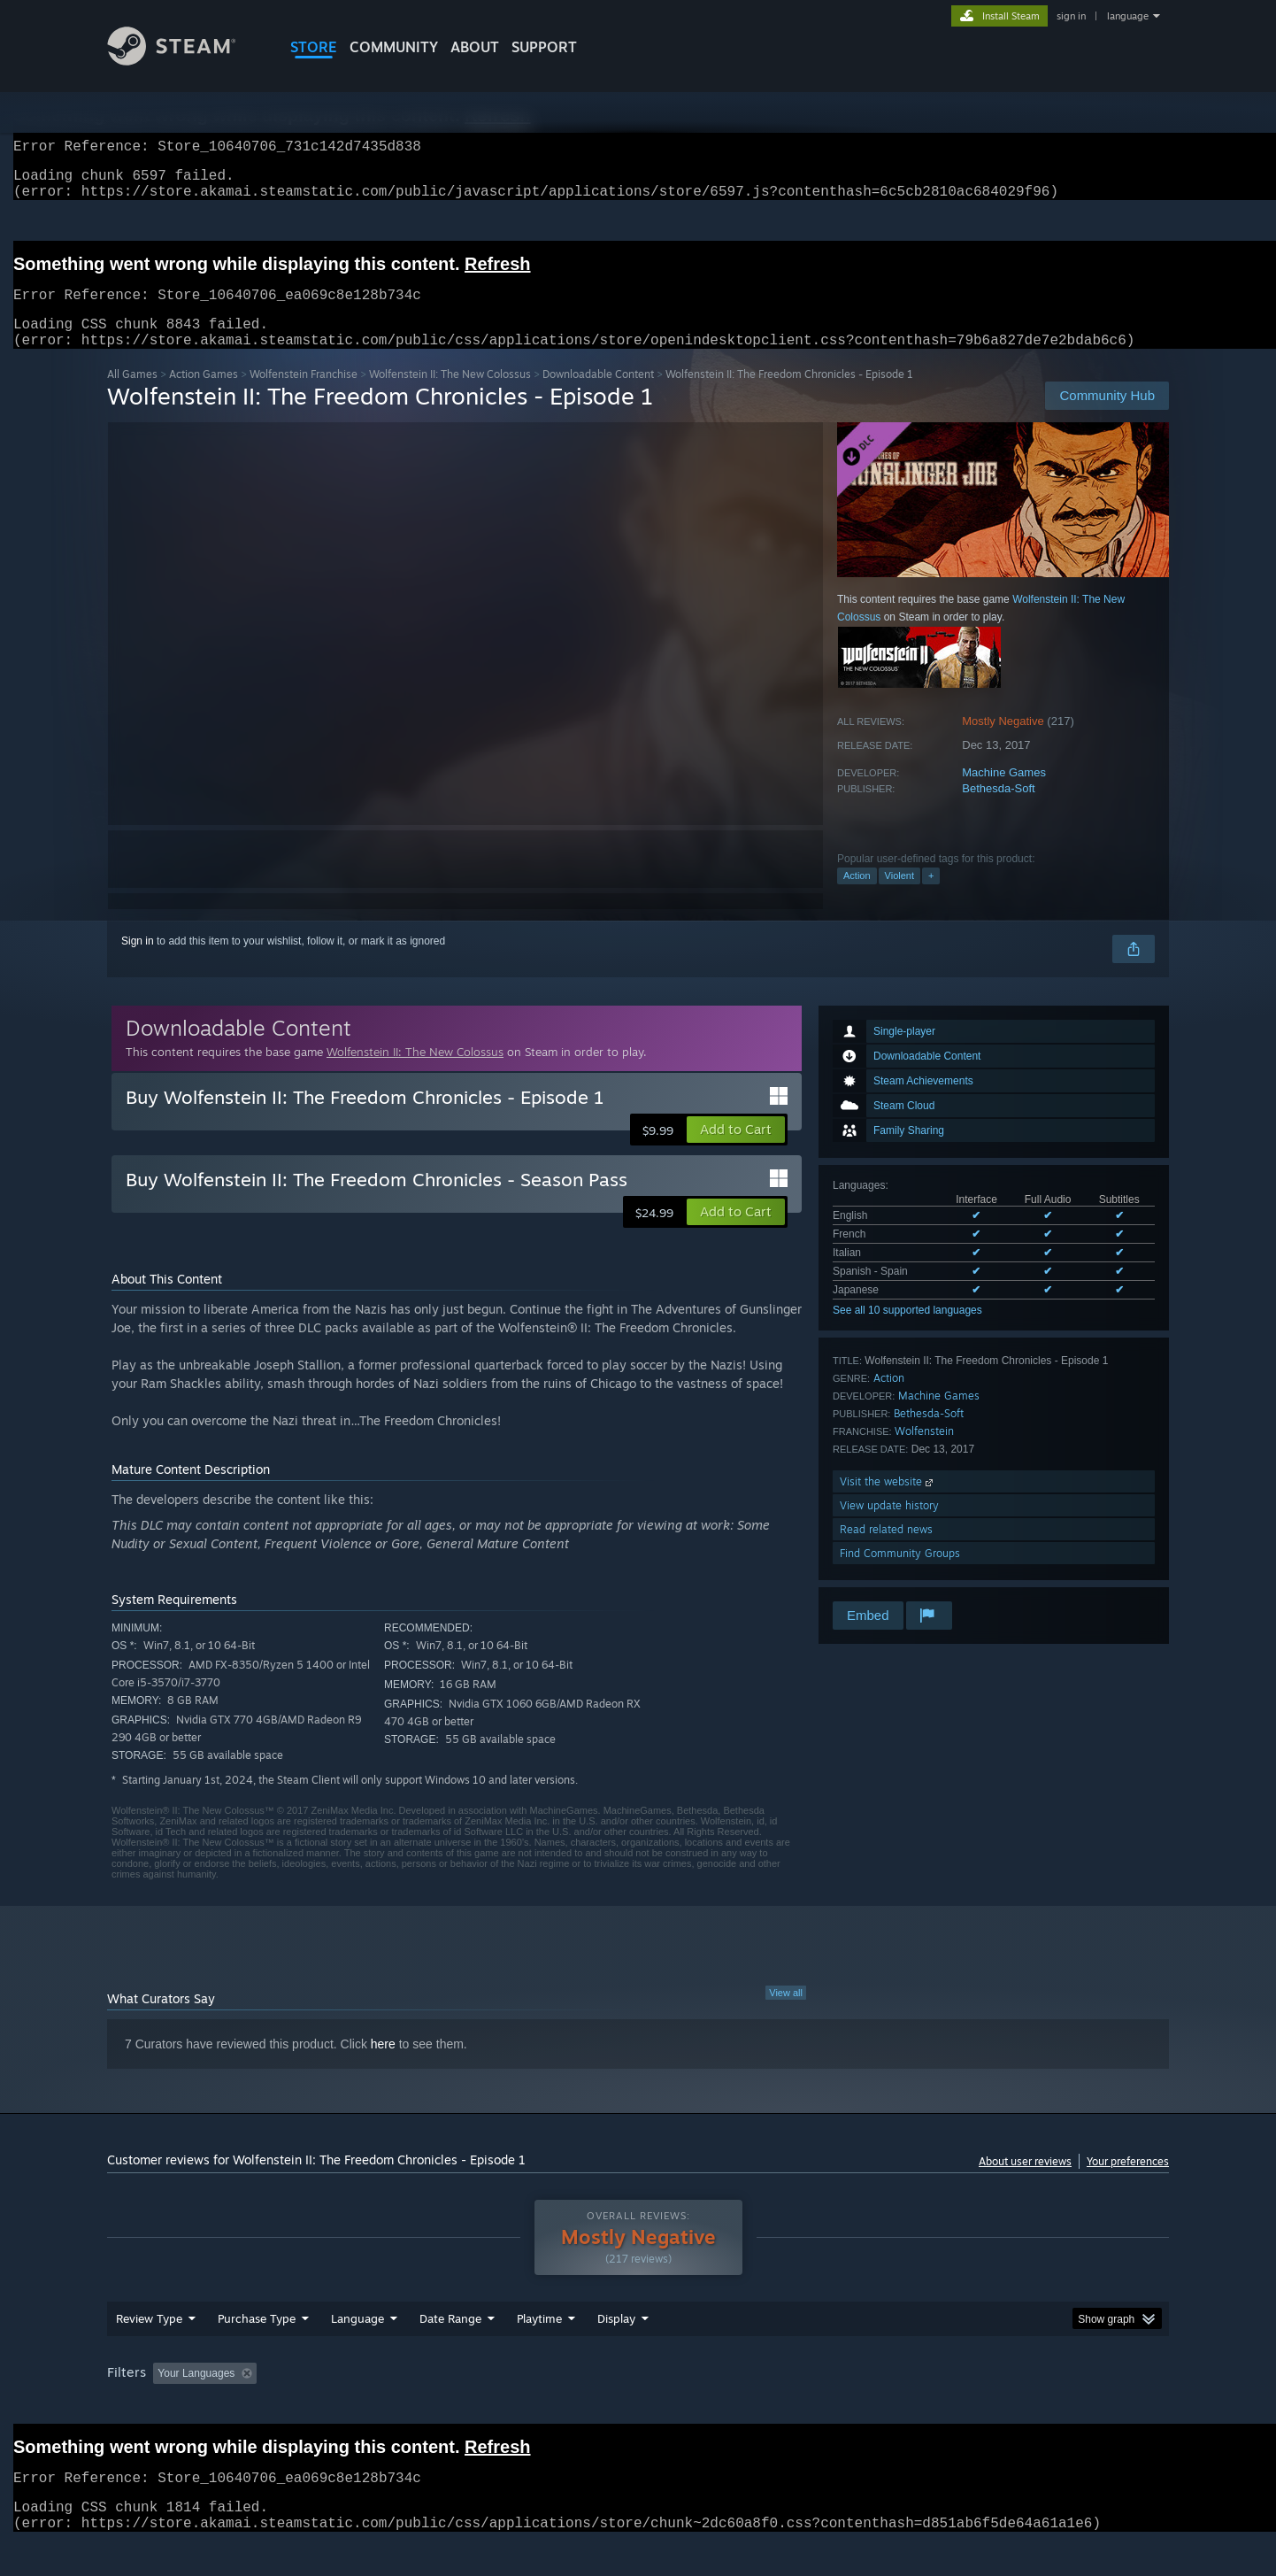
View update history (889, 1526)
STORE (313, 47)
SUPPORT (544, 47)
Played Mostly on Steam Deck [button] (639, 2407)
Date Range (450, 2352)
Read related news (886, 1550)
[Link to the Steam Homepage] (185, 60)
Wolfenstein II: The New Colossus (450, 395)
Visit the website (888, 1502)
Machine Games (1004, 793)
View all (786, 2014)
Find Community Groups (900, 1574)
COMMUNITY (394, 47)
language (1128, 16)
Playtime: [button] (512, 2407)
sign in (1071, 16)
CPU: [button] (878, 2407)
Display (616, 2352)
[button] (736, 1151)
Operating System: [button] (787, 2407)
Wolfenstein (924, 1452)
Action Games (203, 395)
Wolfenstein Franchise (303, 395)
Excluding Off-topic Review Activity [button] (375, 2407)
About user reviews (1025, 2182)
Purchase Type (257, 2352)
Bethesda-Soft (998, 809)
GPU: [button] (937, 2407)
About (474, 47)
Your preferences (1128, 2182)
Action (857, 896)
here (383, 2065)
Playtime (539, 2352)
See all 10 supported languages (907, 1331)
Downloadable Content (598, 395)
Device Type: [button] (1014, 2407)
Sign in (137, 962)
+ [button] (931, 896)
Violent (899, 896)
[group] (638, 2408)
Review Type (149, 2352)
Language (357, 2352)
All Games (132, 395)
